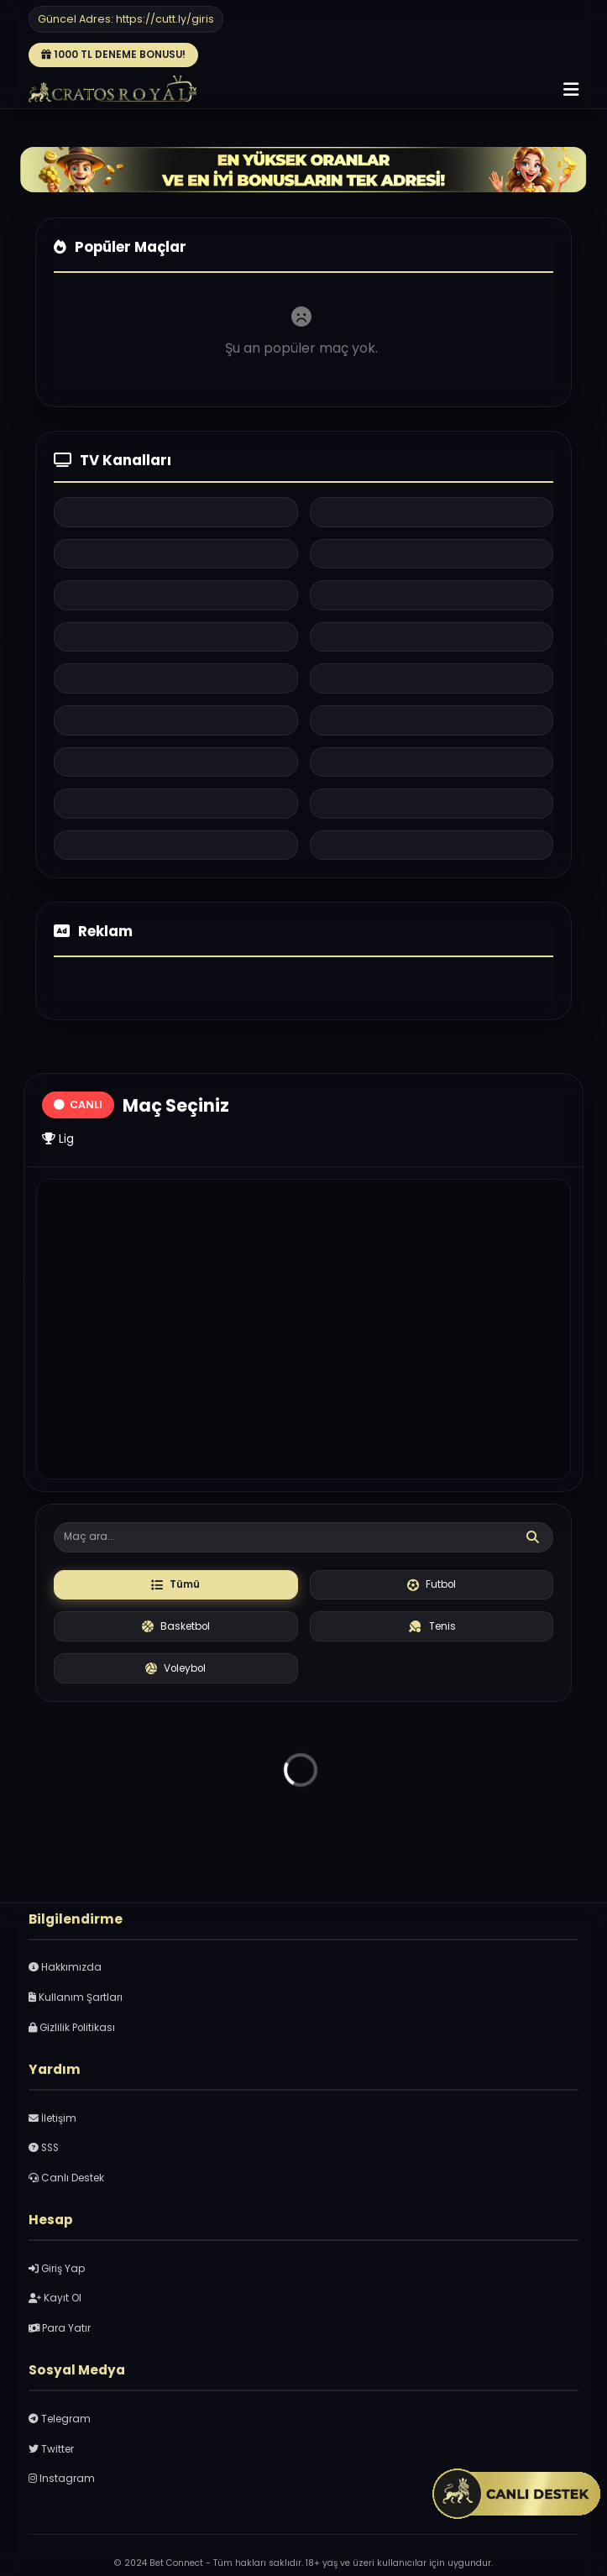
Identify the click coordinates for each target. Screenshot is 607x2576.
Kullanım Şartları (76, 1997)
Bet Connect (176, 2563)
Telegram (60, 2419)
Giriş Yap (57, 2268)
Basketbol (176, 1626)
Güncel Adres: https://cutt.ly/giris (126, 19)
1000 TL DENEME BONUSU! (113, 54)
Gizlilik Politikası (72, 2027)
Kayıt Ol (55, 2298)
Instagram (62, 2478)
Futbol (431, 1584)
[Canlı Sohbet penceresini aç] (516, 2496)
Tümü (175, 1584)
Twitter (51, 2449)
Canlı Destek (66, 2178)
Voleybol (175, 1668)
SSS (44, 2148)
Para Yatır (60, 2328)
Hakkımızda (65, 1967)
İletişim (52, 2118)
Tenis (431, 1626)
